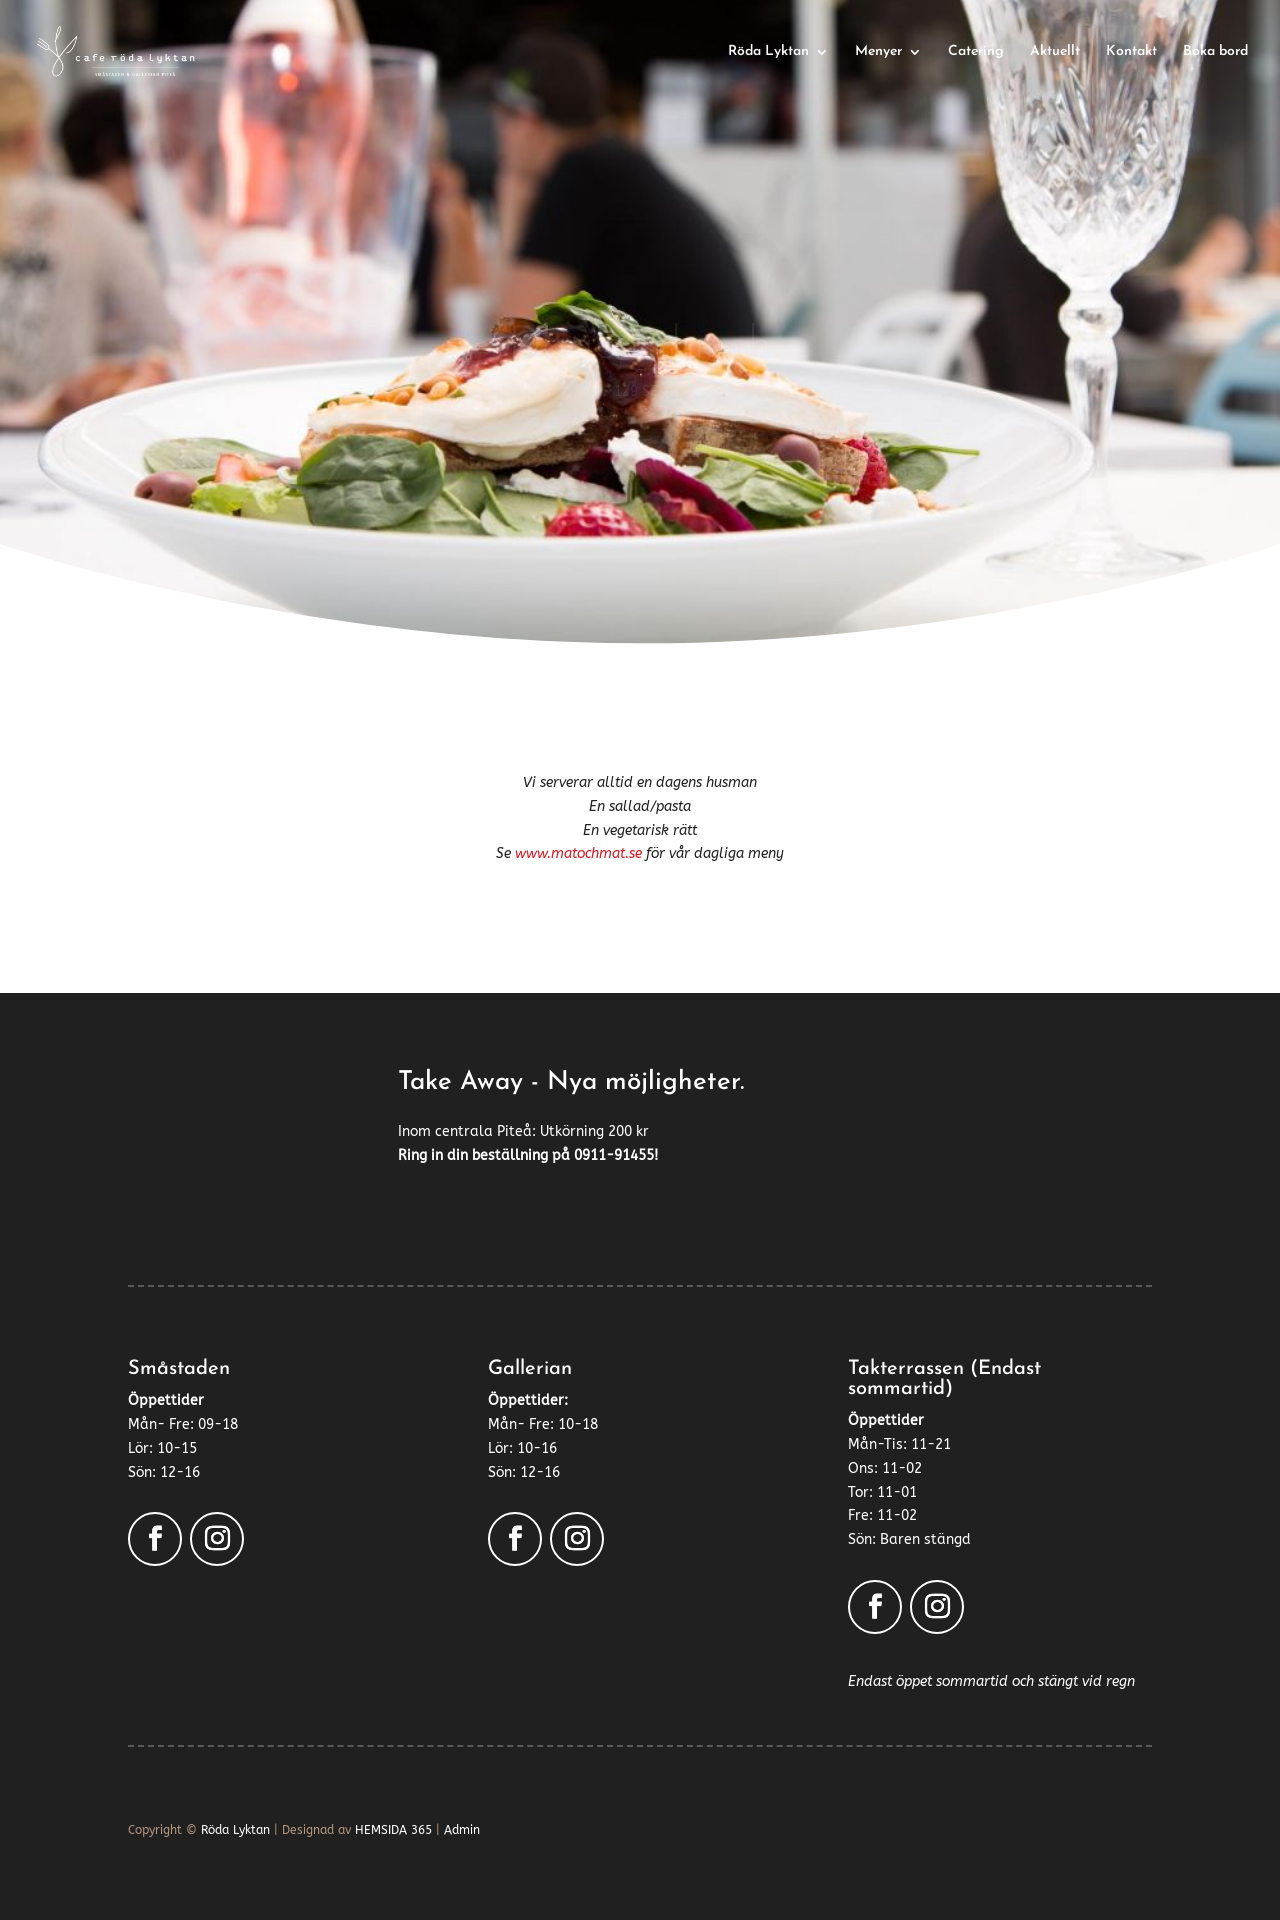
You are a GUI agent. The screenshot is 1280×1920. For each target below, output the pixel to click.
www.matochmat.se (578, 853)
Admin (462, 1830)
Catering (976, 52)
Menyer (878, 52)
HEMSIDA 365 (393, 1830)
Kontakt (1131, 52)
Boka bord (1215, 52)
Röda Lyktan (768, 52)
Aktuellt (1055, 52)
